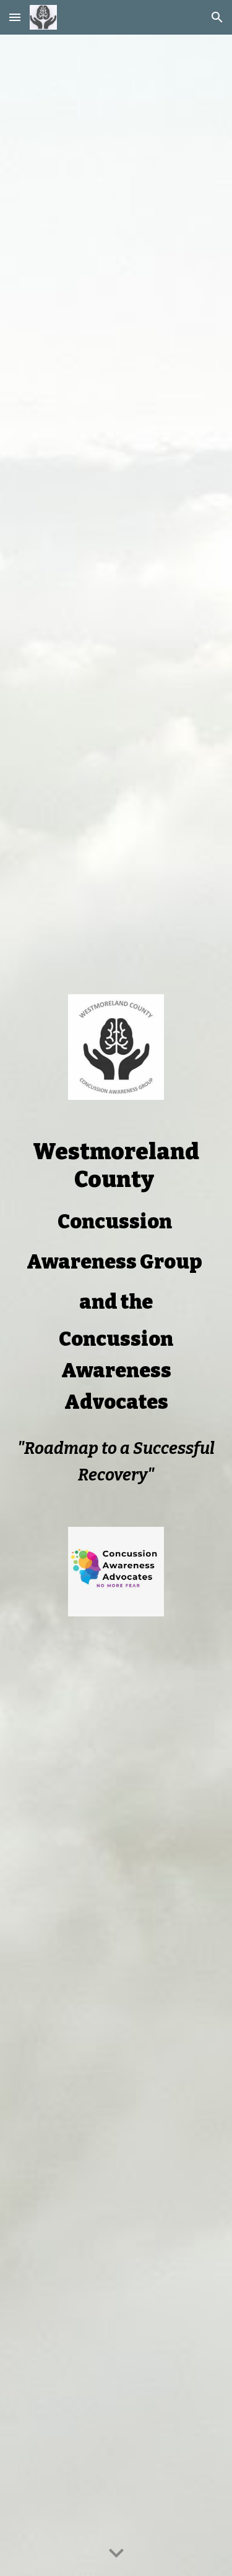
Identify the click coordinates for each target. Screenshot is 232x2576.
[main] (116, 1278)
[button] (15, 17)
